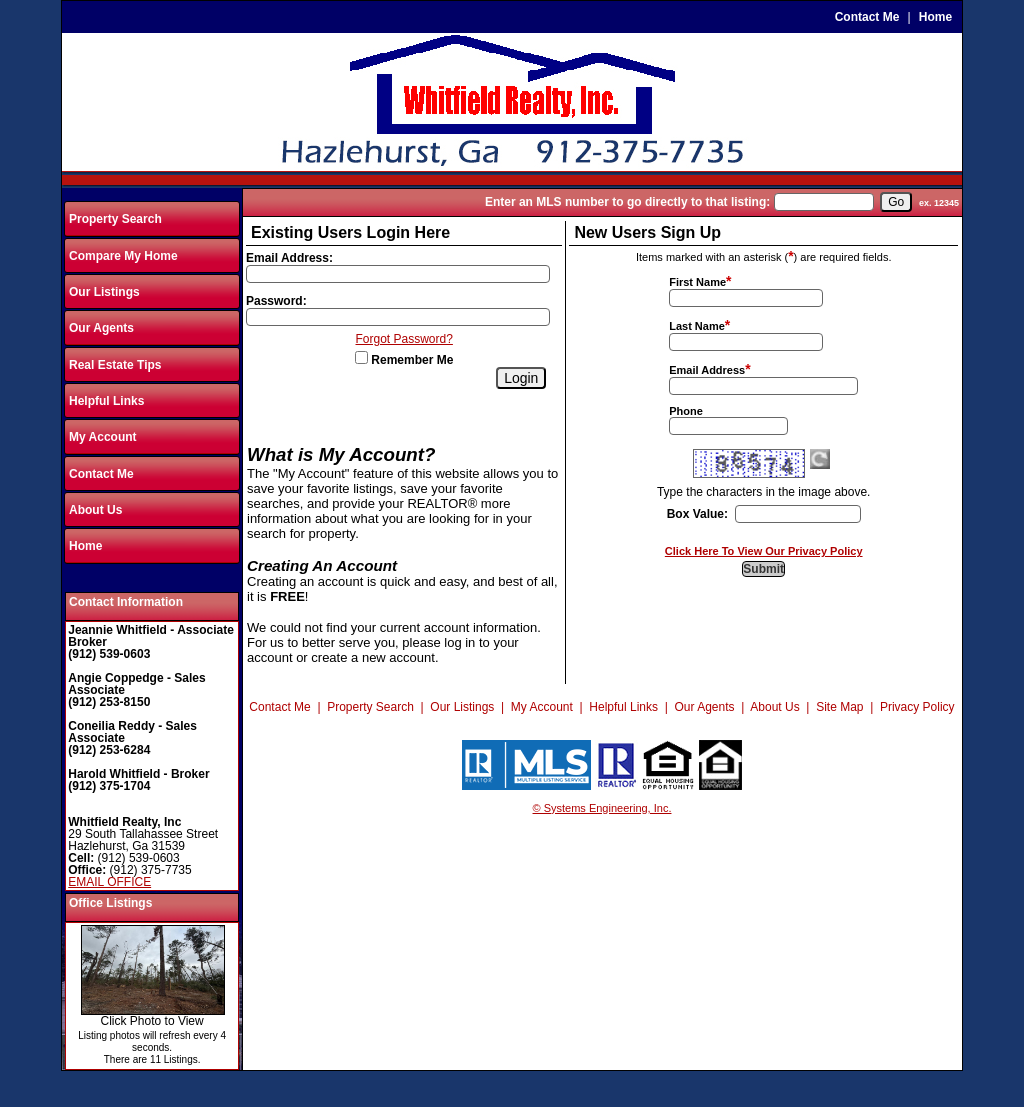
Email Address (707, 370)
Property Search (115, 219)
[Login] (521, 378)
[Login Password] (398, 317)
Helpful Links (106, 401)
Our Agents (101, 328)
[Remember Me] (361, 357)
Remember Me (404, 360)
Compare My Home (123, 256)
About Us (95, 510)
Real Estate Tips (115, 365)
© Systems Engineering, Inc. (602, 808)
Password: (276, 301)
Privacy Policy (917, 707)
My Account (103, 437)
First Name (697, 282)
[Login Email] (398, 274)
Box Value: (697, 514)
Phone (686, 411)
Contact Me (867, 17)
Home (935, 17)
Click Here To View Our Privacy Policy (764, 551)
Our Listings (104, 292)
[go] (896, 202)
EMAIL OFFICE (109, 882)
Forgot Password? (404, 339)
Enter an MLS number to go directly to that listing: (627, 202)
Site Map (839, 707)
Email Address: (289, 258)
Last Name (697, 326)
